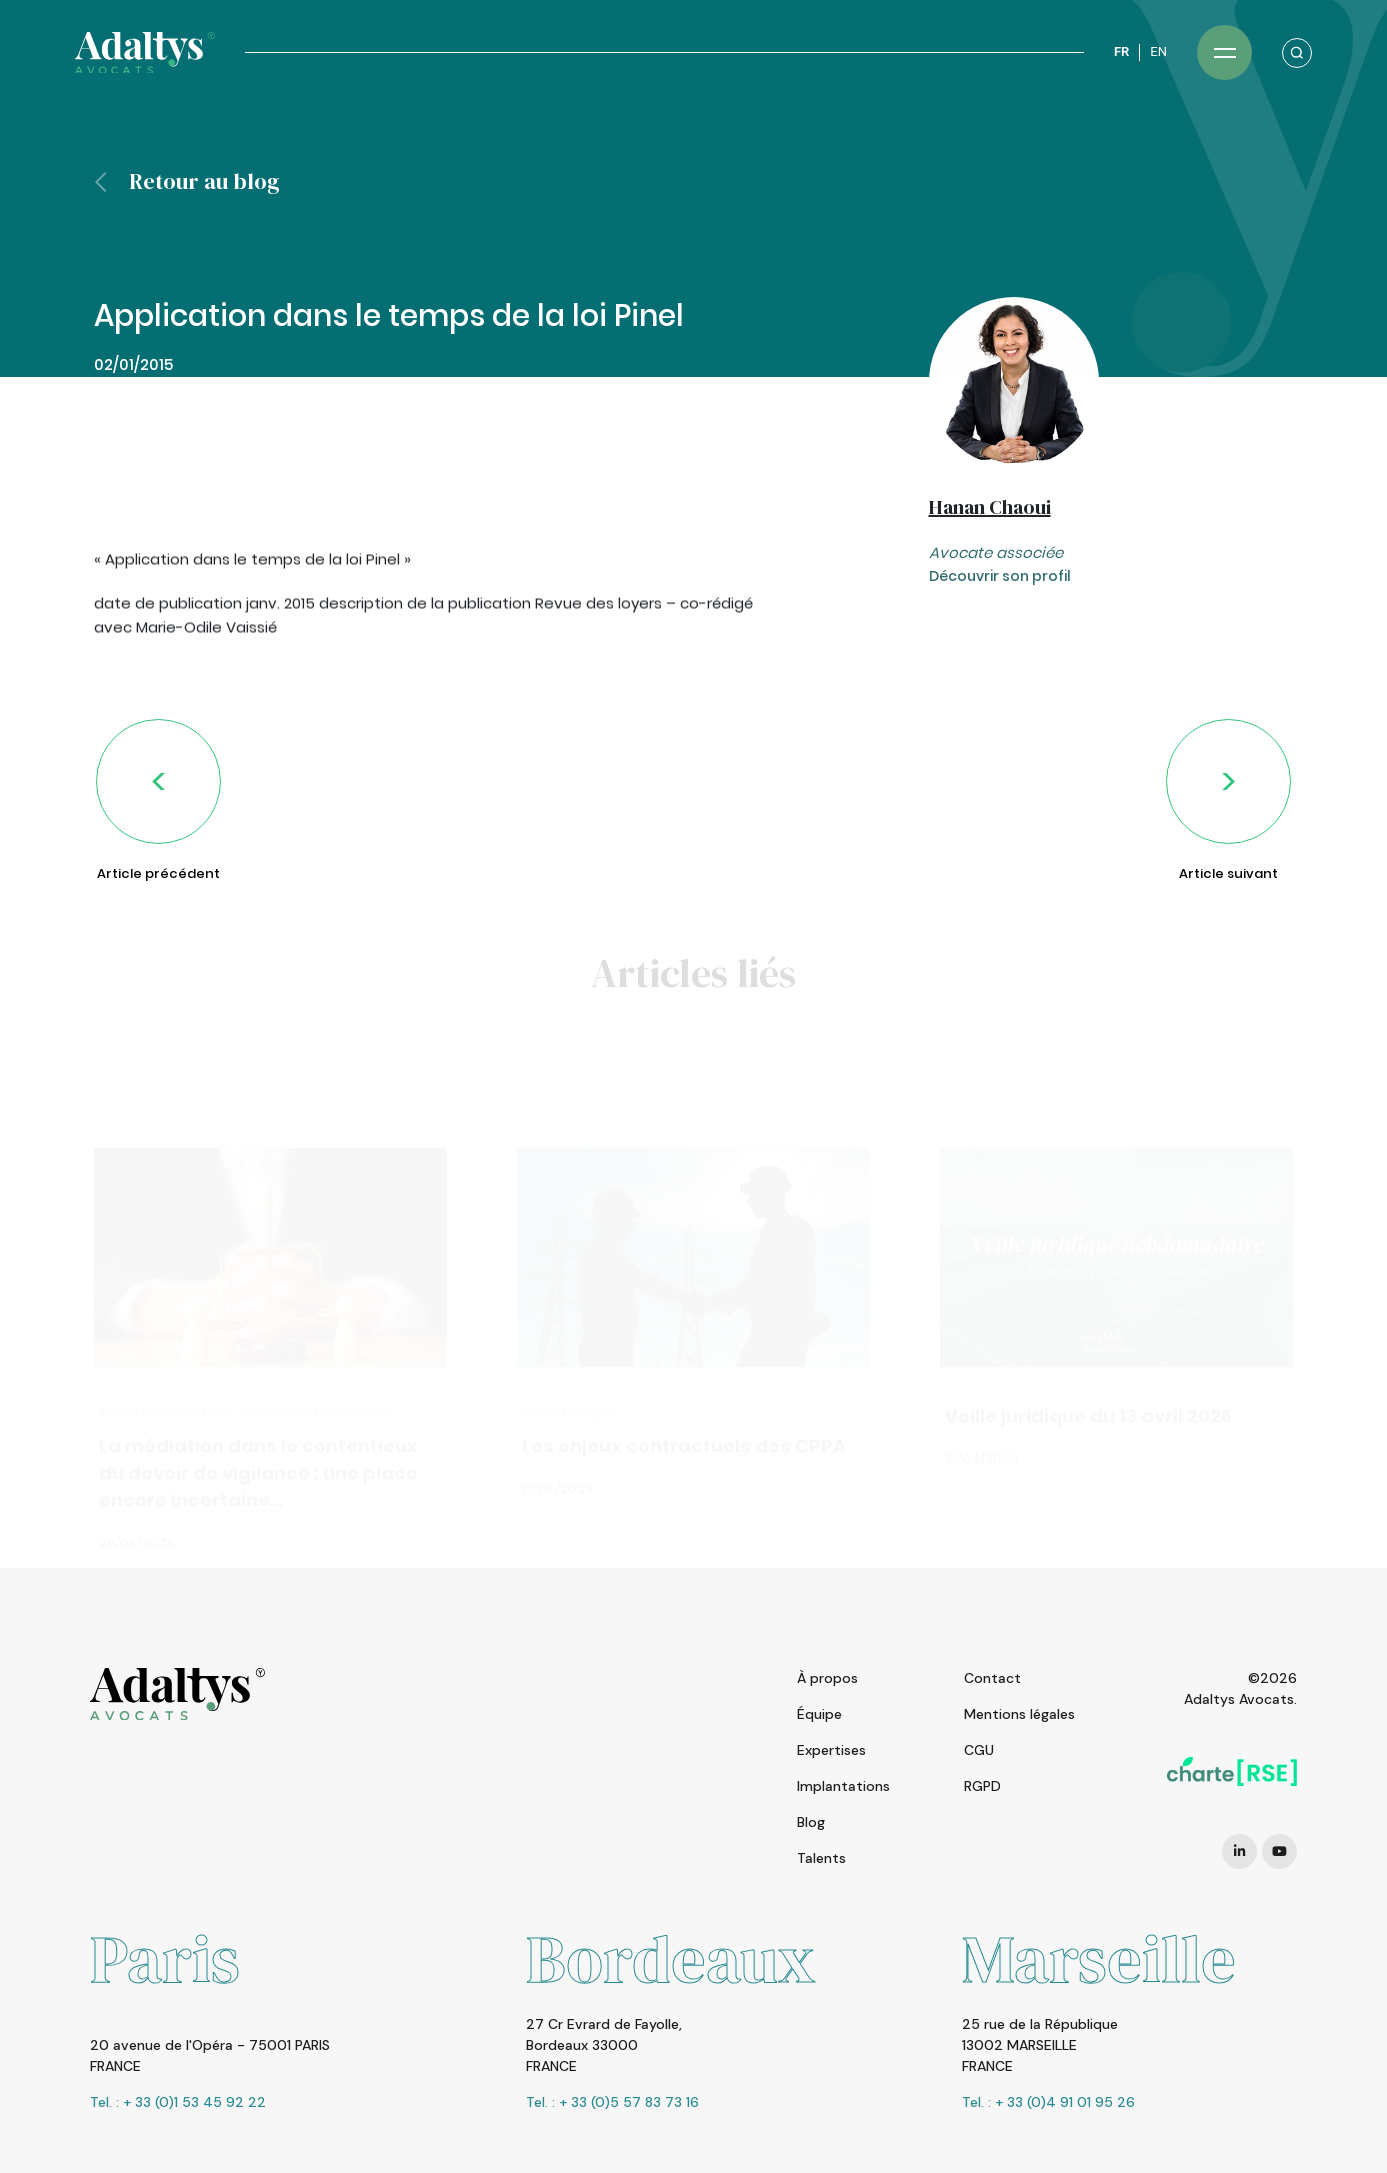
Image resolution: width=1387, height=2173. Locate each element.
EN (1158, 51)
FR (1121, 51)
